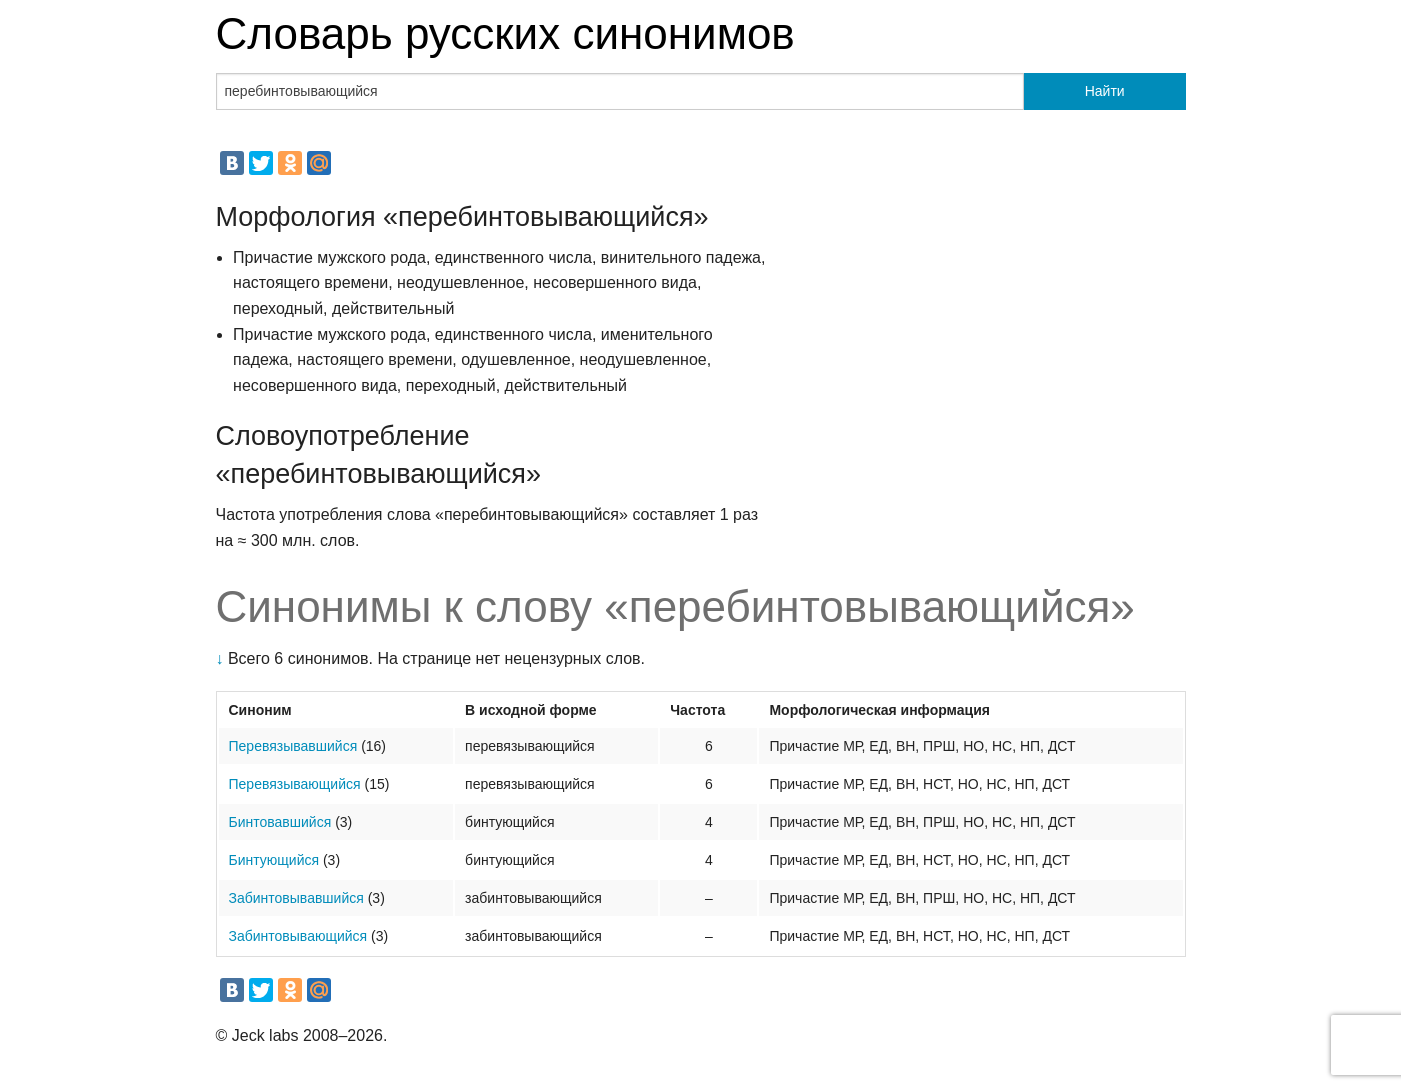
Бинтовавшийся (280, 822)
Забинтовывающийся (298, 936)
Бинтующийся (274, 860)
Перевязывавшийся (293, 746)
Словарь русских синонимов (505, 33)
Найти (1105, 91)
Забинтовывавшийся (296, 898)
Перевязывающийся (295, 784)
